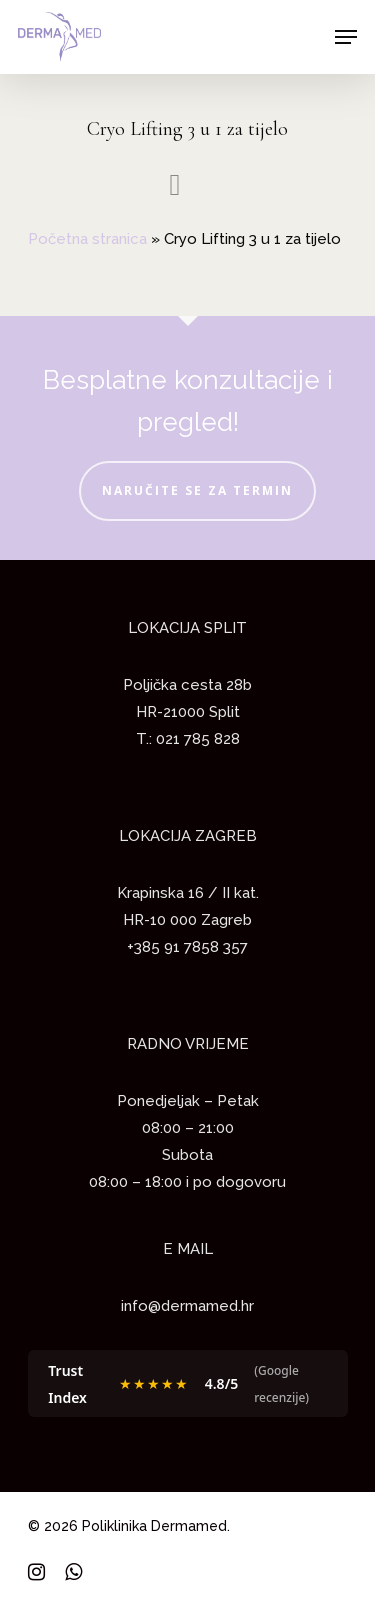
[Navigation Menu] (346, 37)
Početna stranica (87, 239)
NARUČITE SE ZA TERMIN (197, 490)
